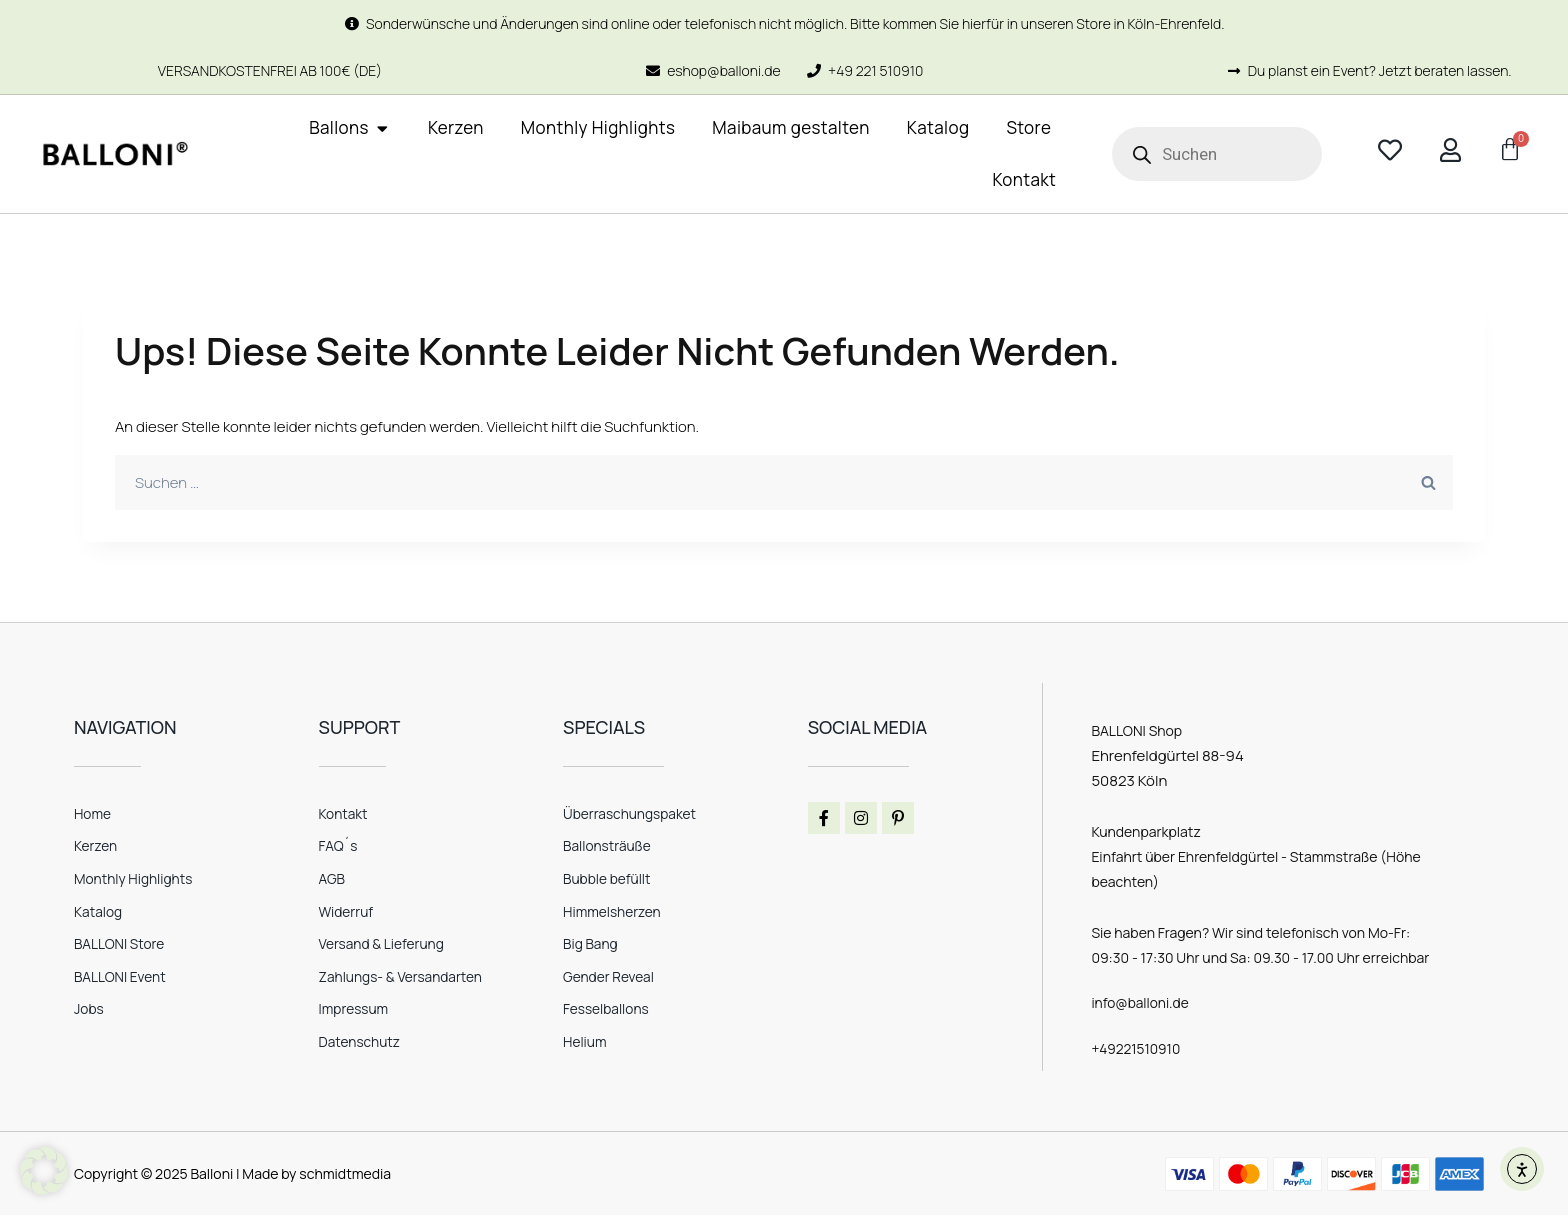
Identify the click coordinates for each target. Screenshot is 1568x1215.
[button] (44, 1171)
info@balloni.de (1141, 1002)
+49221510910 (1136, 1047)
